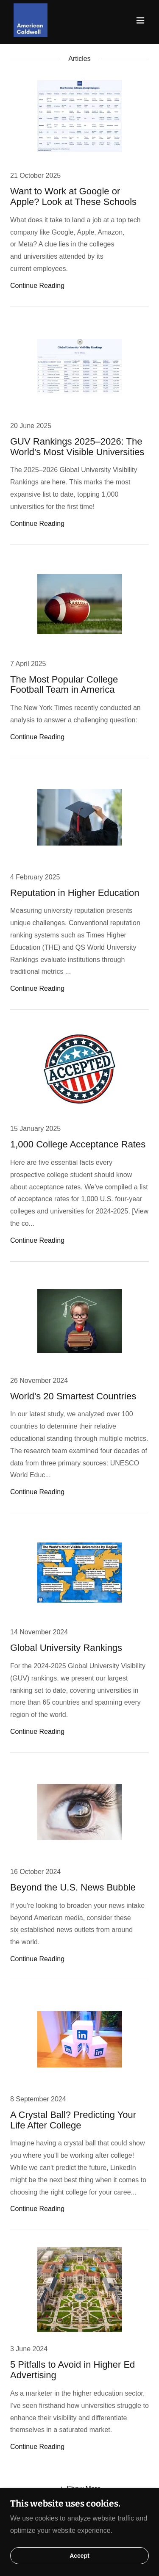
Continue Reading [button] (37, 285)
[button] (140, 20)
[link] (30, 20)
